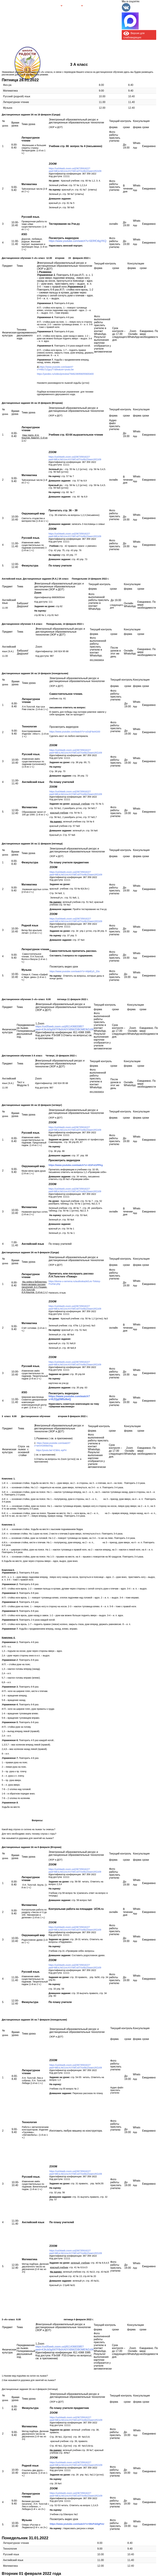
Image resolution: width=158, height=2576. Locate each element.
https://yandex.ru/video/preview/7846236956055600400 (65, 374)
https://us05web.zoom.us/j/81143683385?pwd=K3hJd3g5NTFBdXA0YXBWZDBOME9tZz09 (64, 1028)
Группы (56, 6)
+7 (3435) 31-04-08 (68, 69)
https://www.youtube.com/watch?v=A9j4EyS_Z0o (75, 971)
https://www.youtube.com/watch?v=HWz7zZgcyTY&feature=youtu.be (55, 368)
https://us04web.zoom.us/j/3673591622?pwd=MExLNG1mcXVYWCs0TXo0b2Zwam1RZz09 (75, 169)
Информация (3, 5)
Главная (11, 5)
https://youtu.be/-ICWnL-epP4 (51, 1450)
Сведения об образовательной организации (28, 6)
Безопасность (73, 6)
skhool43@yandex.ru (113, 69)
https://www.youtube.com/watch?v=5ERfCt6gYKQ (77, 241)
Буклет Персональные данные (94, 6)
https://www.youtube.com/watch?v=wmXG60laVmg (52, 1444)
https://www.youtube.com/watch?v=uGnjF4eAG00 (74, 731)
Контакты (115, 5)
